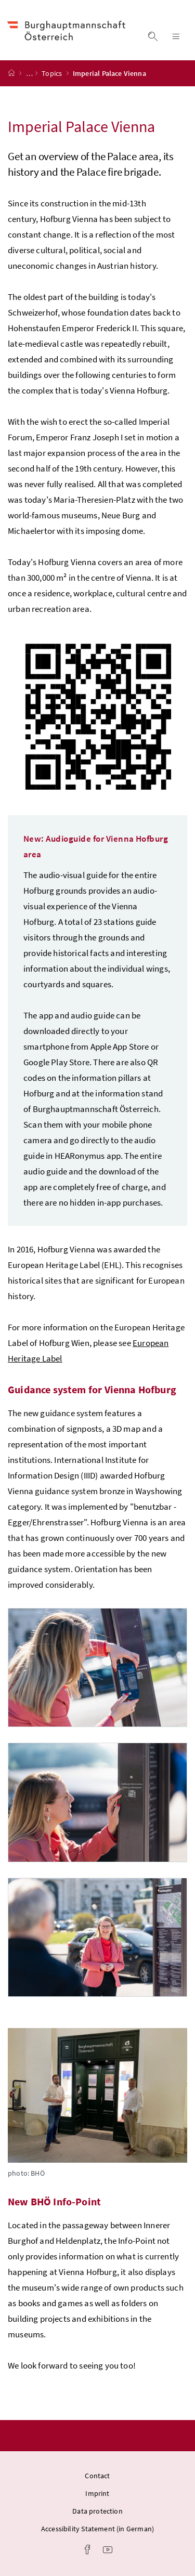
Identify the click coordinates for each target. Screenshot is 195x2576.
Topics (52, 73)
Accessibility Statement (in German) (97, 2528)
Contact (97, 2475)
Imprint (97, 2493)
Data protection (97, 2511)
